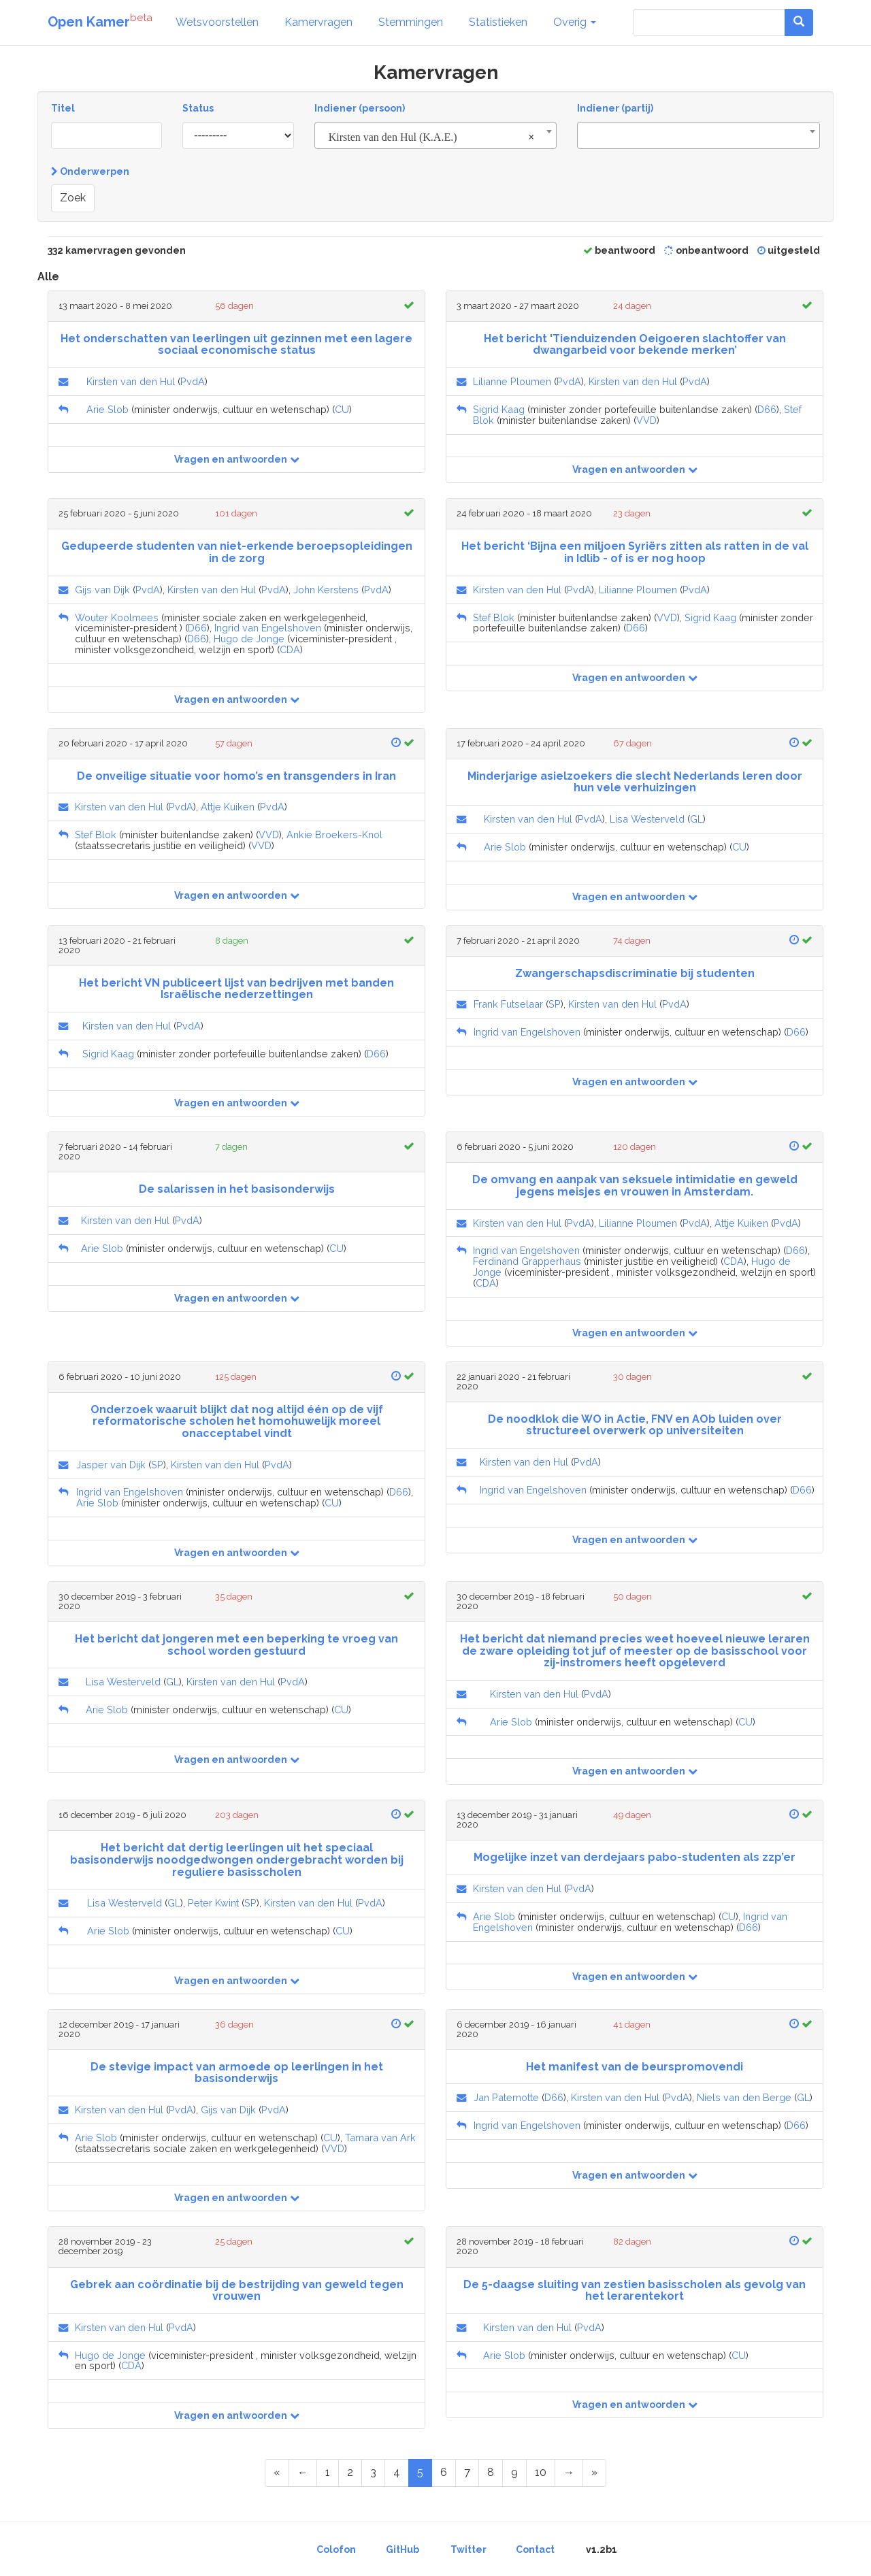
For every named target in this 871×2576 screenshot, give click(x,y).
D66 (766, 409)
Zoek (73, 197)
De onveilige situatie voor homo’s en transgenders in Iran (236, 776)
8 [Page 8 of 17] (490, 2472)
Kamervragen (318, 22)
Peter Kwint (213, 1903)
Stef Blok (493, 617)
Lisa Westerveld (647, 819)
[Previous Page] (303, 2473)
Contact (535, 2549)
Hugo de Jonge (249, 638)
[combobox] (435, 135)
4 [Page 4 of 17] (396, 2472)
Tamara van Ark (380, 2137)
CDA (290, 649)
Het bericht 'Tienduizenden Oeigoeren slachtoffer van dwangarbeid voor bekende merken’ (635, 344)
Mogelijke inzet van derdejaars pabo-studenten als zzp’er (634, 1857)
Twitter (468, 2549)
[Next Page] (569, 2473)
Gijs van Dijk (102, 589)
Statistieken (498, 22)
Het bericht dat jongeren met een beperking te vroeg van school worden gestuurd (236, 1644)
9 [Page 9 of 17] (514, 2472)
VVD (646, 420)
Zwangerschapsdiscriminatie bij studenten (635, 973)
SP (554, 1004)
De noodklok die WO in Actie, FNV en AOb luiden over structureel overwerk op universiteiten (635, 1425)
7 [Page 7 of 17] (467, 2472)
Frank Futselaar (508, 1004)
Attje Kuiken (227, 806)
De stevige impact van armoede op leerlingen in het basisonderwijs (237, 2072)
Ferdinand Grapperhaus (527, 1261)
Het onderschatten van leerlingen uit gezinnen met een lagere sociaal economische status (236, 344)
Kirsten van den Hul (130, 381)
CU (342, 409)
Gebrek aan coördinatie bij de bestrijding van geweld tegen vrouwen (237, 2290)
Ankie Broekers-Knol (334, 834)
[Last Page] (594, 2473)
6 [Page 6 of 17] (443, 2472)
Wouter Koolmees (117, 617)
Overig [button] (574, 22)
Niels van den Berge (744, 2097)
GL (696, 819)
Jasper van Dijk (111, 1464)
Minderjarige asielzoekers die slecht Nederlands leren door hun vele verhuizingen (634, 782)
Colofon (336, 2549)
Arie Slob (107, 409)
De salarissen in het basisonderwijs (237, 1189)
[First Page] (277, 2473)
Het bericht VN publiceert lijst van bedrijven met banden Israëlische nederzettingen (236, 989)
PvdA (192, 381)
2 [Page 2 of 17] (350, 2472)
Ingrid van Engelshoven (267, 627)
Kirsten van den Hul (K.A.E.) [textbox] (432, 137)
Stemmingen (410, 22)
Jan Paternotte (506, 2097)
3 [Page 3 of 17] (373, 2472)
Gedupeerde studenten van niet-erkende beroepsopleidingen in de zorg (236, 552)
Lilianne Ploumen (512, 381)
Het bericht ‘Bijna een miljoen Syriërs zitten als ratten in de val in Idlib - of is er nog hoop (634, 552)
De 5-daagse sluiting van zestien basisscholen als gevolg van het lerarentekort (634, 2290)
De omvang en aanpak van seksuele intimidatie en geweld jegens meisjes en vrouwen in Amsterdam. (635, 1185)
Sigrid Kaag (499, 409)
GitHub (402, 2549)
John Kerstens (326, 589)
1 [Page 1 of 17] (327, 2472)
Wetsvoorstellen (217, 22)
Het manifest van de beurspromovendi (634, 2066)
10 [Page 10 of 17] (540, 2472)
